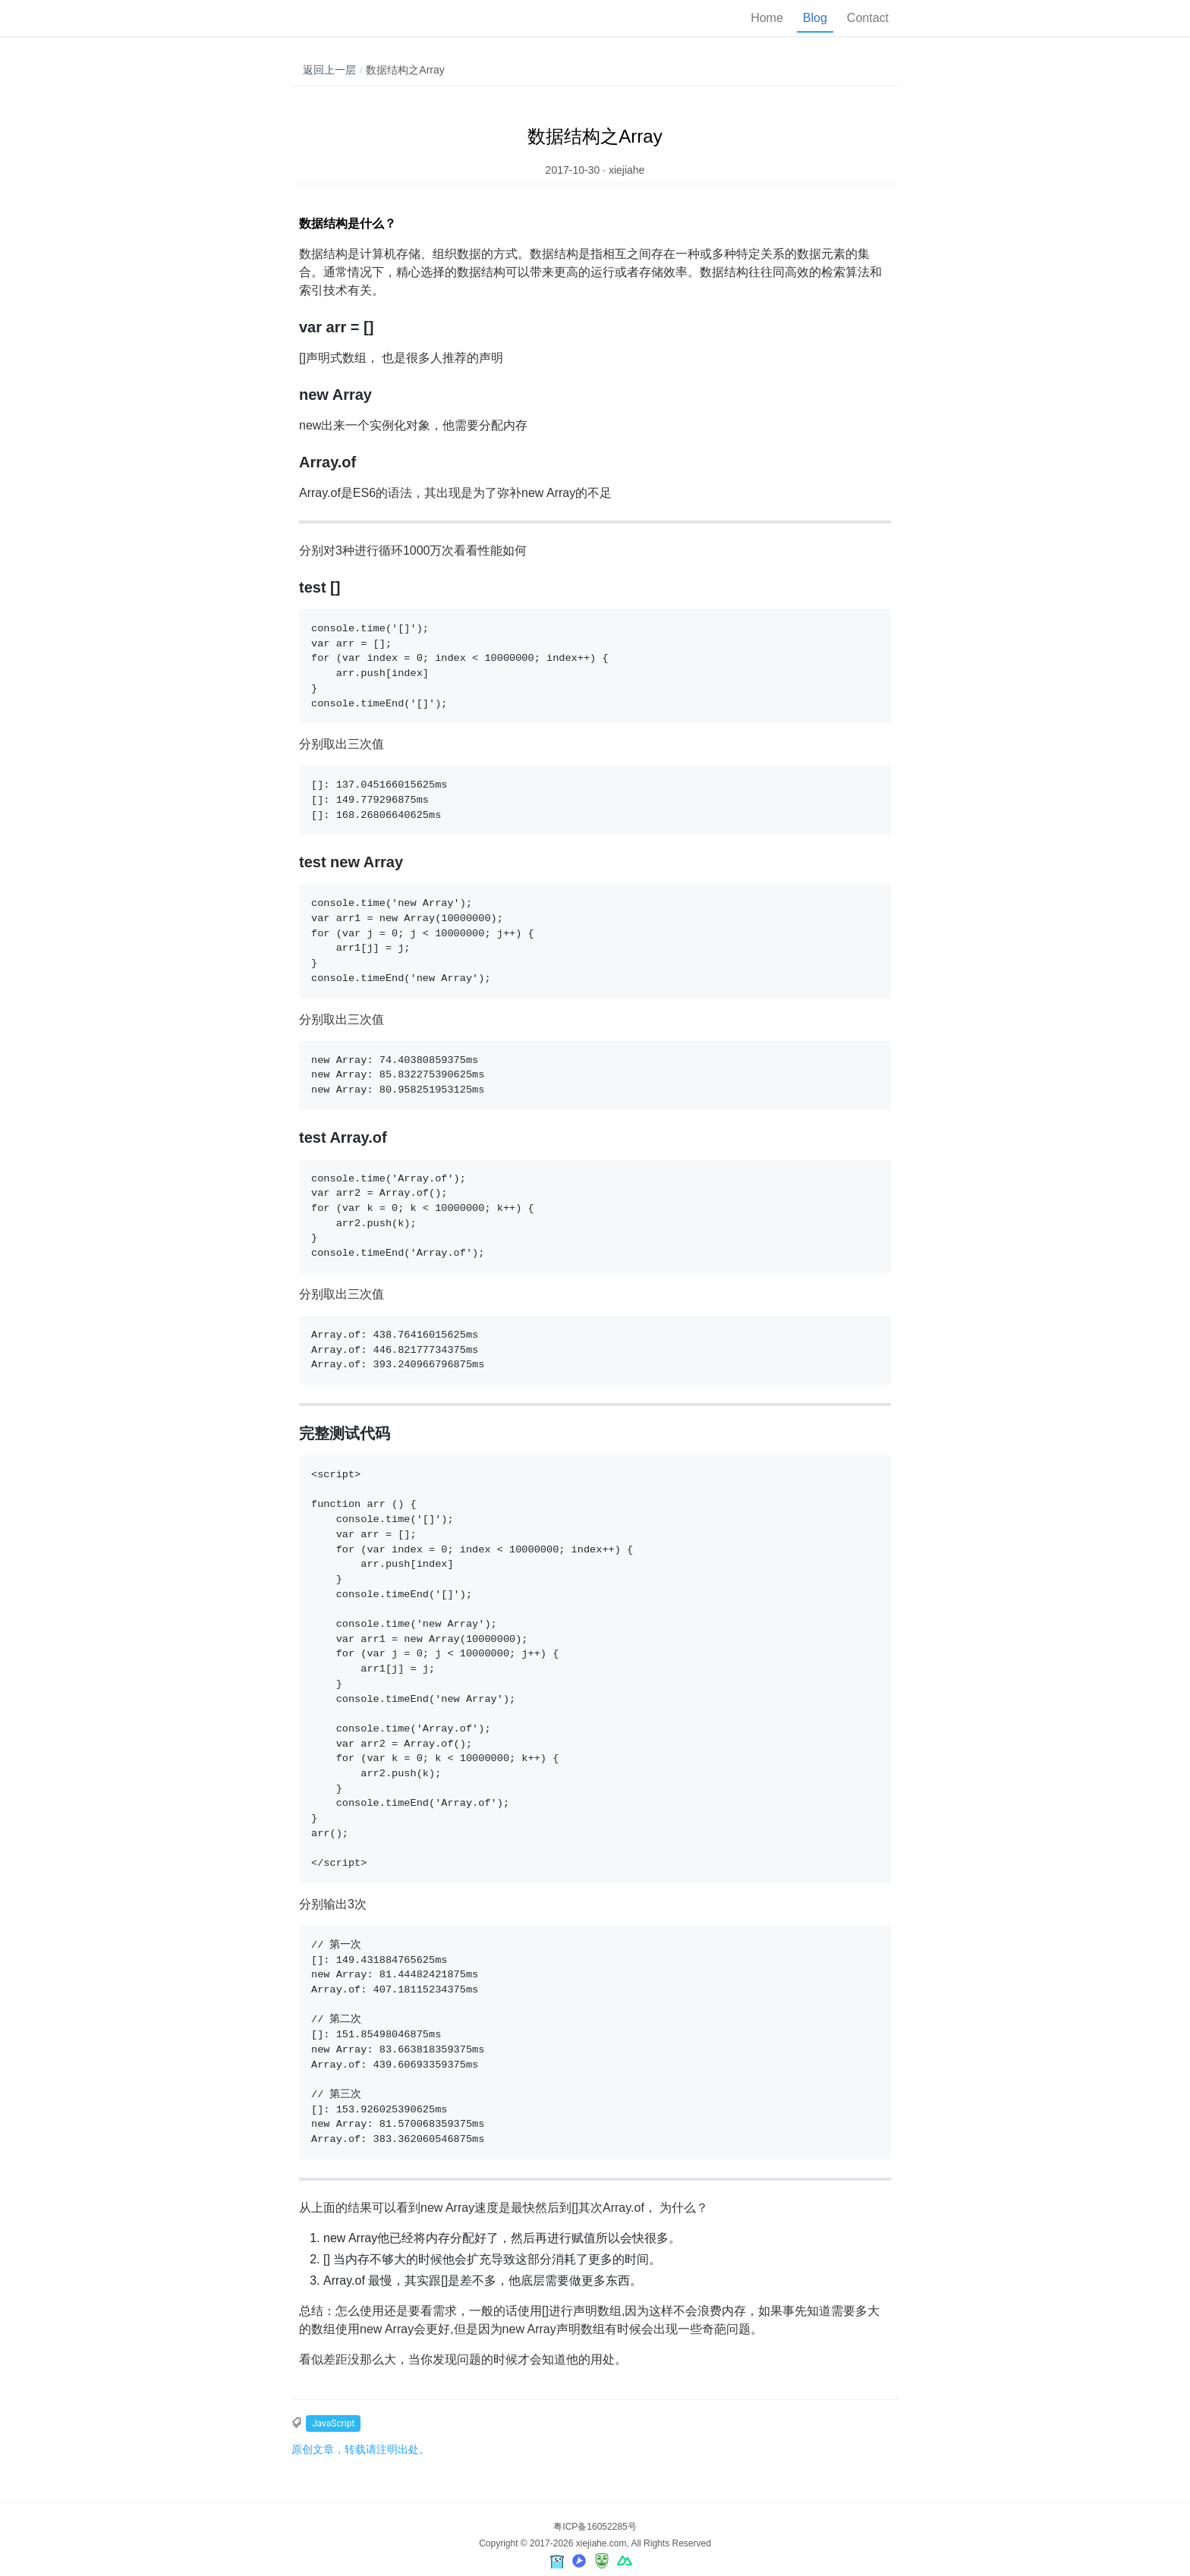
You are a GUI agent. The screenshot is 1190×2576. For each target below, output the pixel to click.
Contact (868, 17)
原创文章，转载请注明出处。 (360, 2449)
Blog (815, 17)
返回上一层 (329, 70)
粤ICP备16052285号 (594, 2526)
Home (767, 17)
